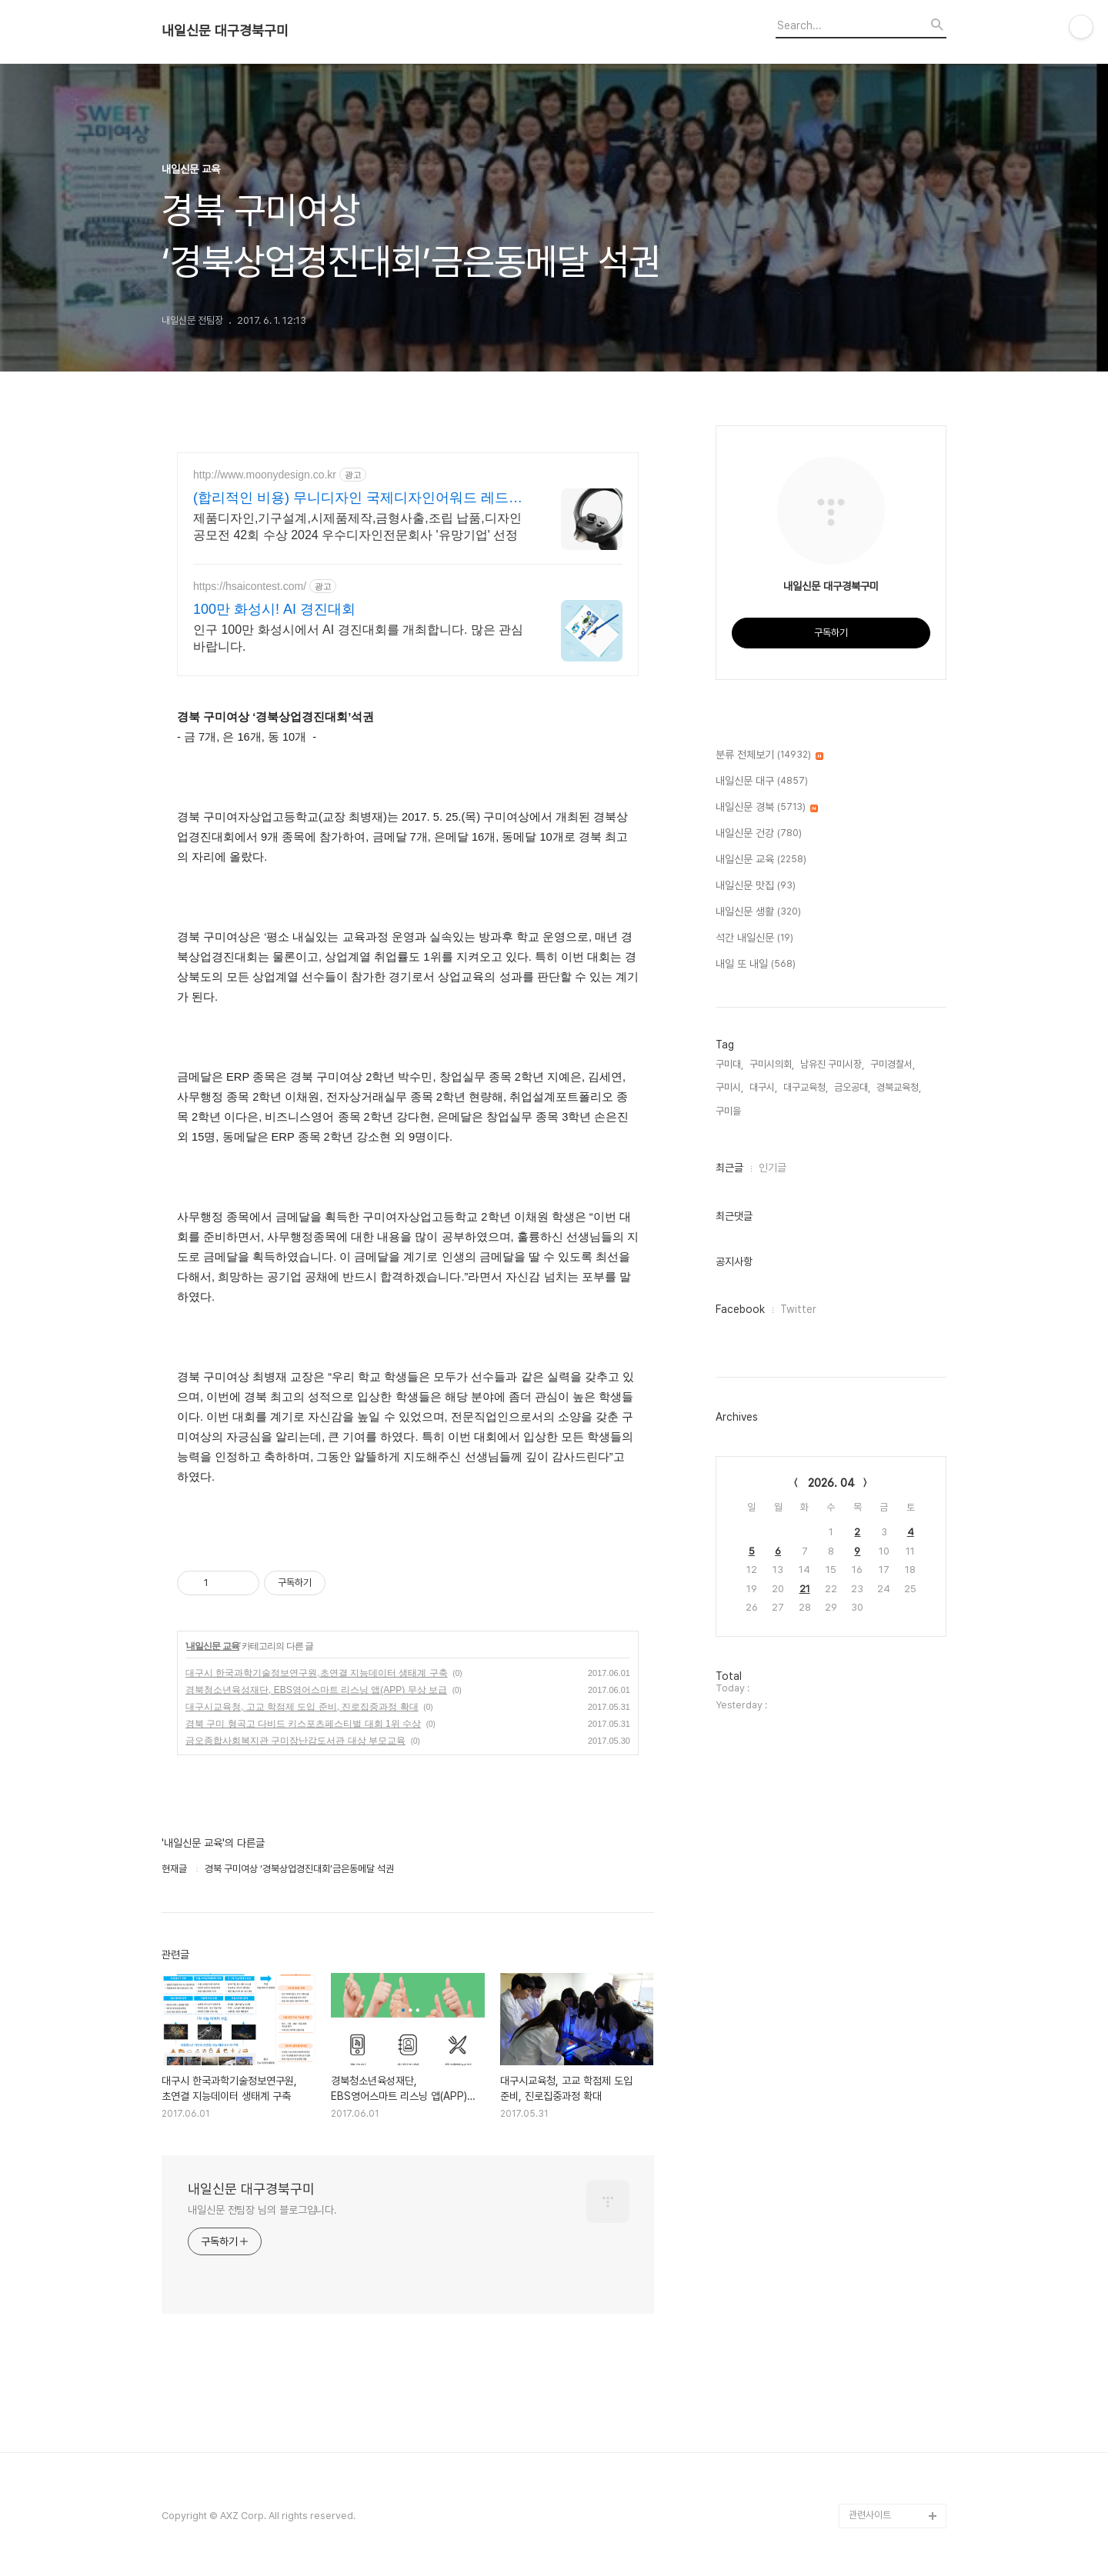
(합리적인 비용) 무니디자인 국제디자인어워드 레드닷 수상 (357, 498)
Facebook (740, 1309)
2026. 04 (831, 1483)
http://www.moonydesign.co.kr (264, 474)
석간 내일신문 (754, 938)
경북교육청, (898, 1087)
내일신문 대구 (762, 781)
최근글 (729, 1167)
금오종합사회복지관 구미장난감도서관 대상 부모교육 (295, 1740)
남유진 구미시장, (832, 1064)
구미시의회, (771, 1064)
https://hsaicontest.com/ (249, 586)
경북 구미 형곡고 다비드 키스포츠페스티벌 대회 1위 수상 (303, 1723)
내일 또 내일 (756, 964)
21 (804, 1589)
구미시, (729, 1087)
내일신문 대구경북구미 (225, 30)
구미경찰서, (892, 1064)
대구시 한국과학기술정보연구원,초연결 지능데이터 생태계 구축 (316, 1673)
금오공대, (852, 1087)
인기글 (772, 1167)
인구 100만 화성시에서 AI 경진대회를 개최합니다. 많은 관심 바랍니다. (358, 638)
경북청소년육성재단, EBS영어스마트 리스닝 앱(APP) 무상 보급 (316, 1690)
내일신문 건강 (759, 833)
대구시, (763, 1087)
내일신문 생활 (758, 912)
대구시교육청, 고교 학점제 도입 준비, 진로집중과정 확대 (302, 1706)
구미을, (729, 1111)
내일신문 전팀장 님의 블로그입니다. (262, 2210)
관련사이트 (870, 2515)
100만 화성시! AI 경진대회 (274, 609)
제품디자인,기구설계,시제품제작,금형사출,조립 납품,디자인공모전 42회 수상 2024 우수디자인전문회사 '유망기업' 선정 (357, 527)
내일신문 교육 (212, 1646)
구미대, (729, 1064)
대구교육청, (805, 1087)
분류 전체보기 (769, 755)
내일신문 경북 (767, 807)
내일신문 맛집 (756, 886)
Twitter (798, 1309)
